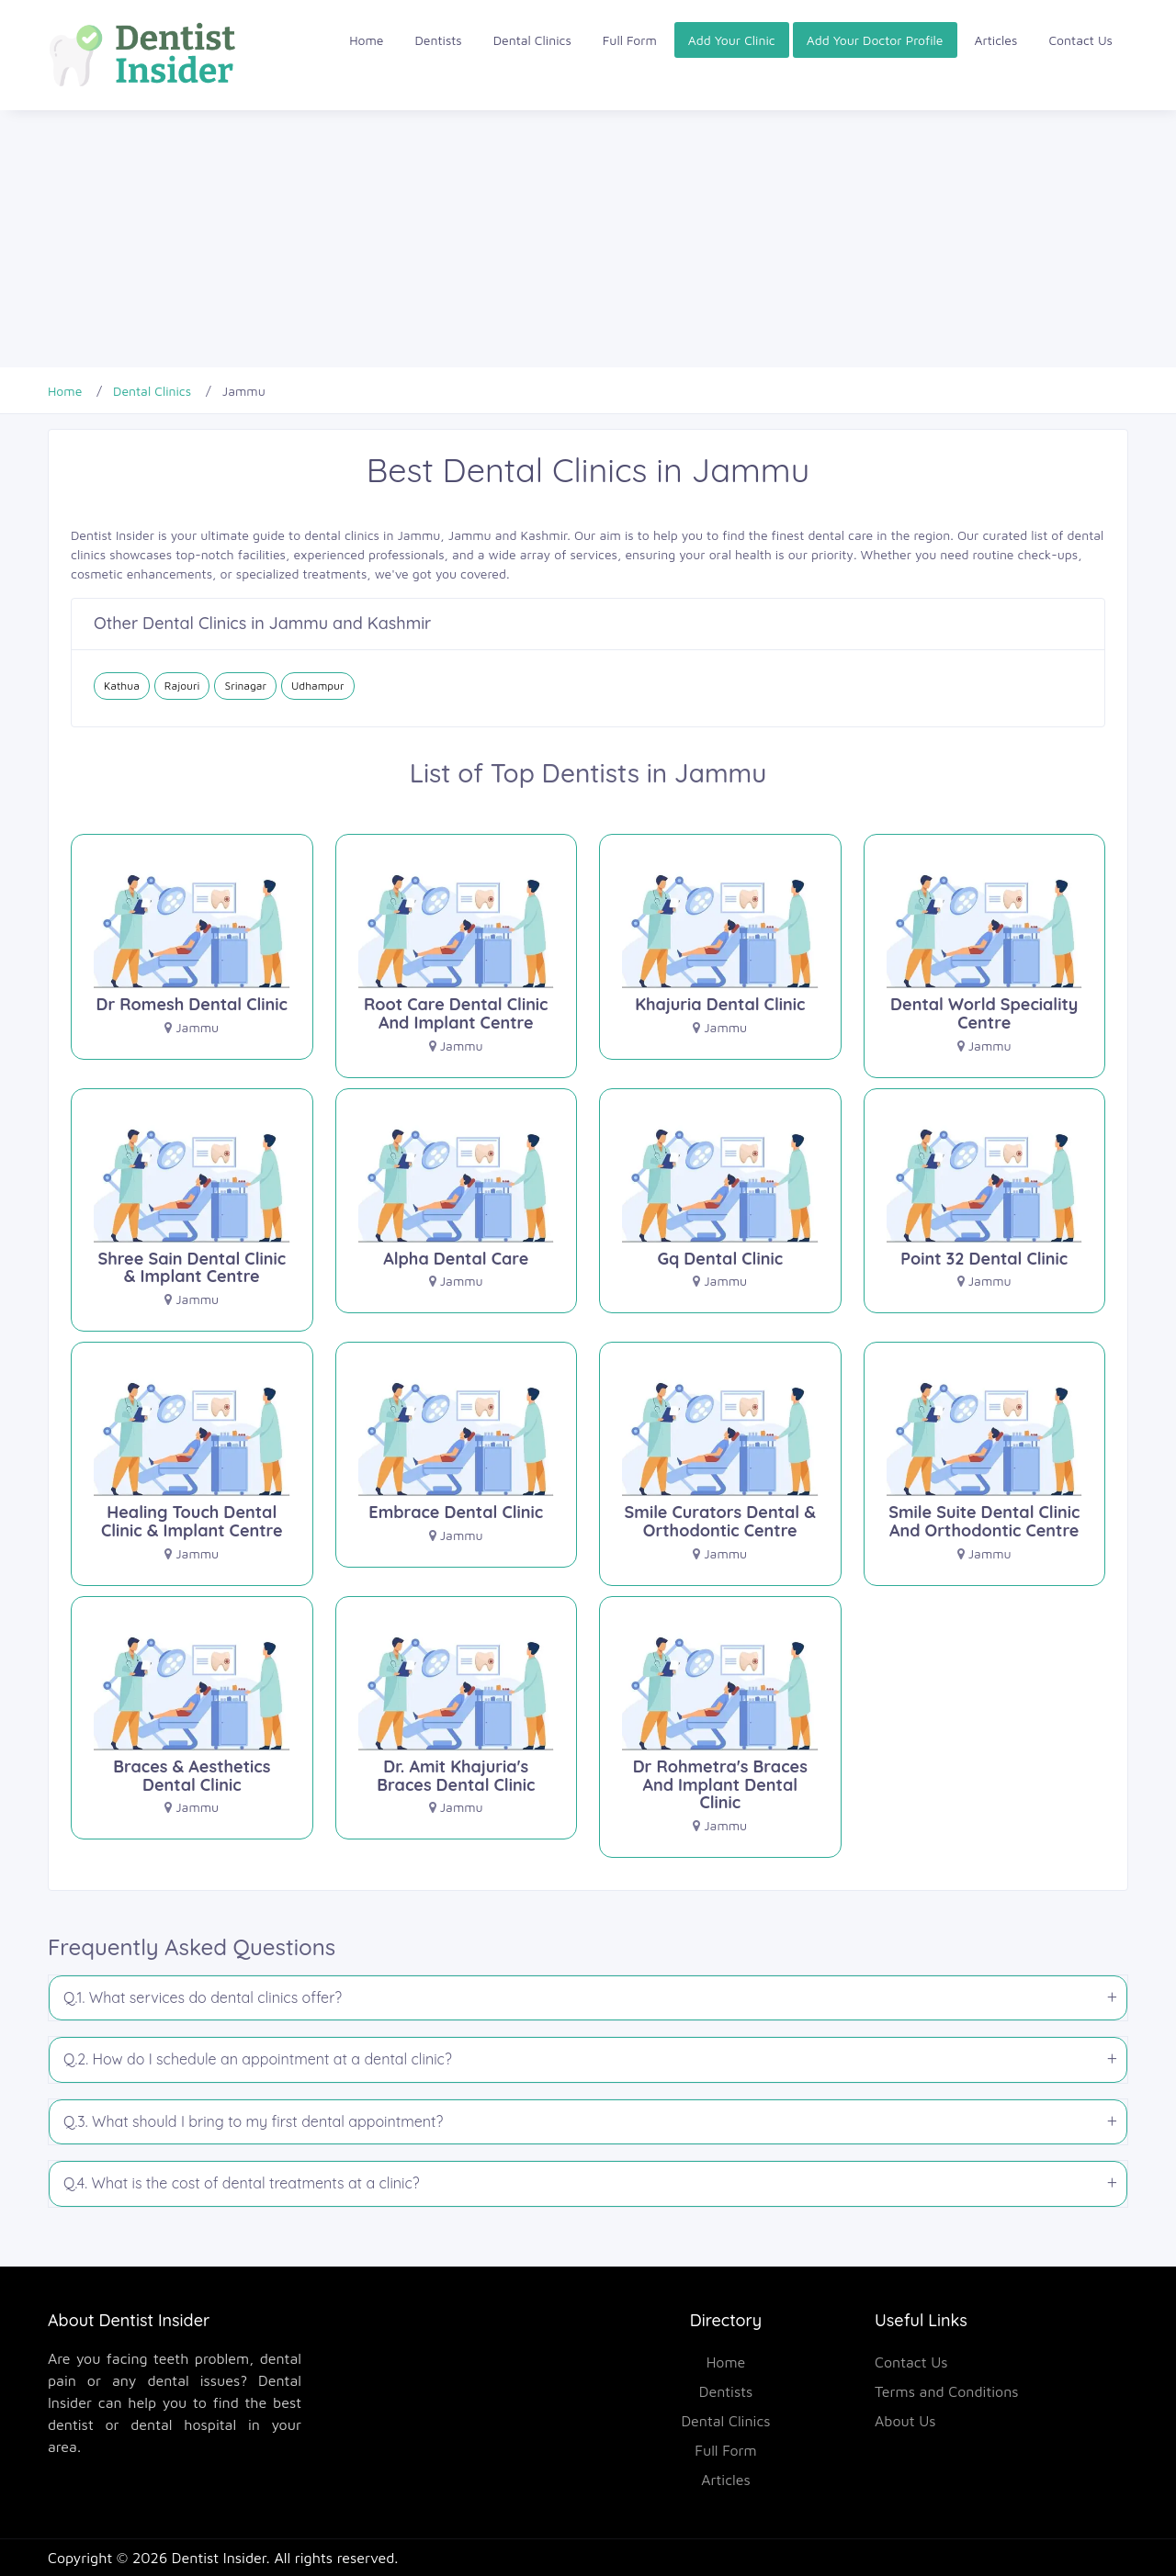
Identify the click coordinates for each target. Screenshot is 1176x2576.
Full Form (630, 40)
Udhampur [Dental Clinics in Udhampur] (318, 685)
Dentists (438, 40)
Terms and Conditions (947, 2391)
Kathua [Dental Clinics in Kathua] (122, 685)
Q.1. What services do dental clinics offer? (202, 1997)
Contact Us (1080, 40)
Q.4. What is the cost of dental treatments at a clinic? (241, 2183)
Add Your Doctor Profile (875, 40)
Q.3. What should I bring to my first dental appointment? (253, 2121)
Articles (996, 40)
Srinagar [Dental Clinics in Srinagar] (245, 685)
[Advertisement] (551, 238)
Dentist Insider (219, 2557)
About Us (905, 2421)
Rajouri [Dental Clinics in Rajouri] (182, 685)
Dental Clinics (532, 40)
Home (366, 40)
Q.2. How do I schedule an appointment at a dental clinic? (257, 2059)
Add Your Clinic (731, 40)
